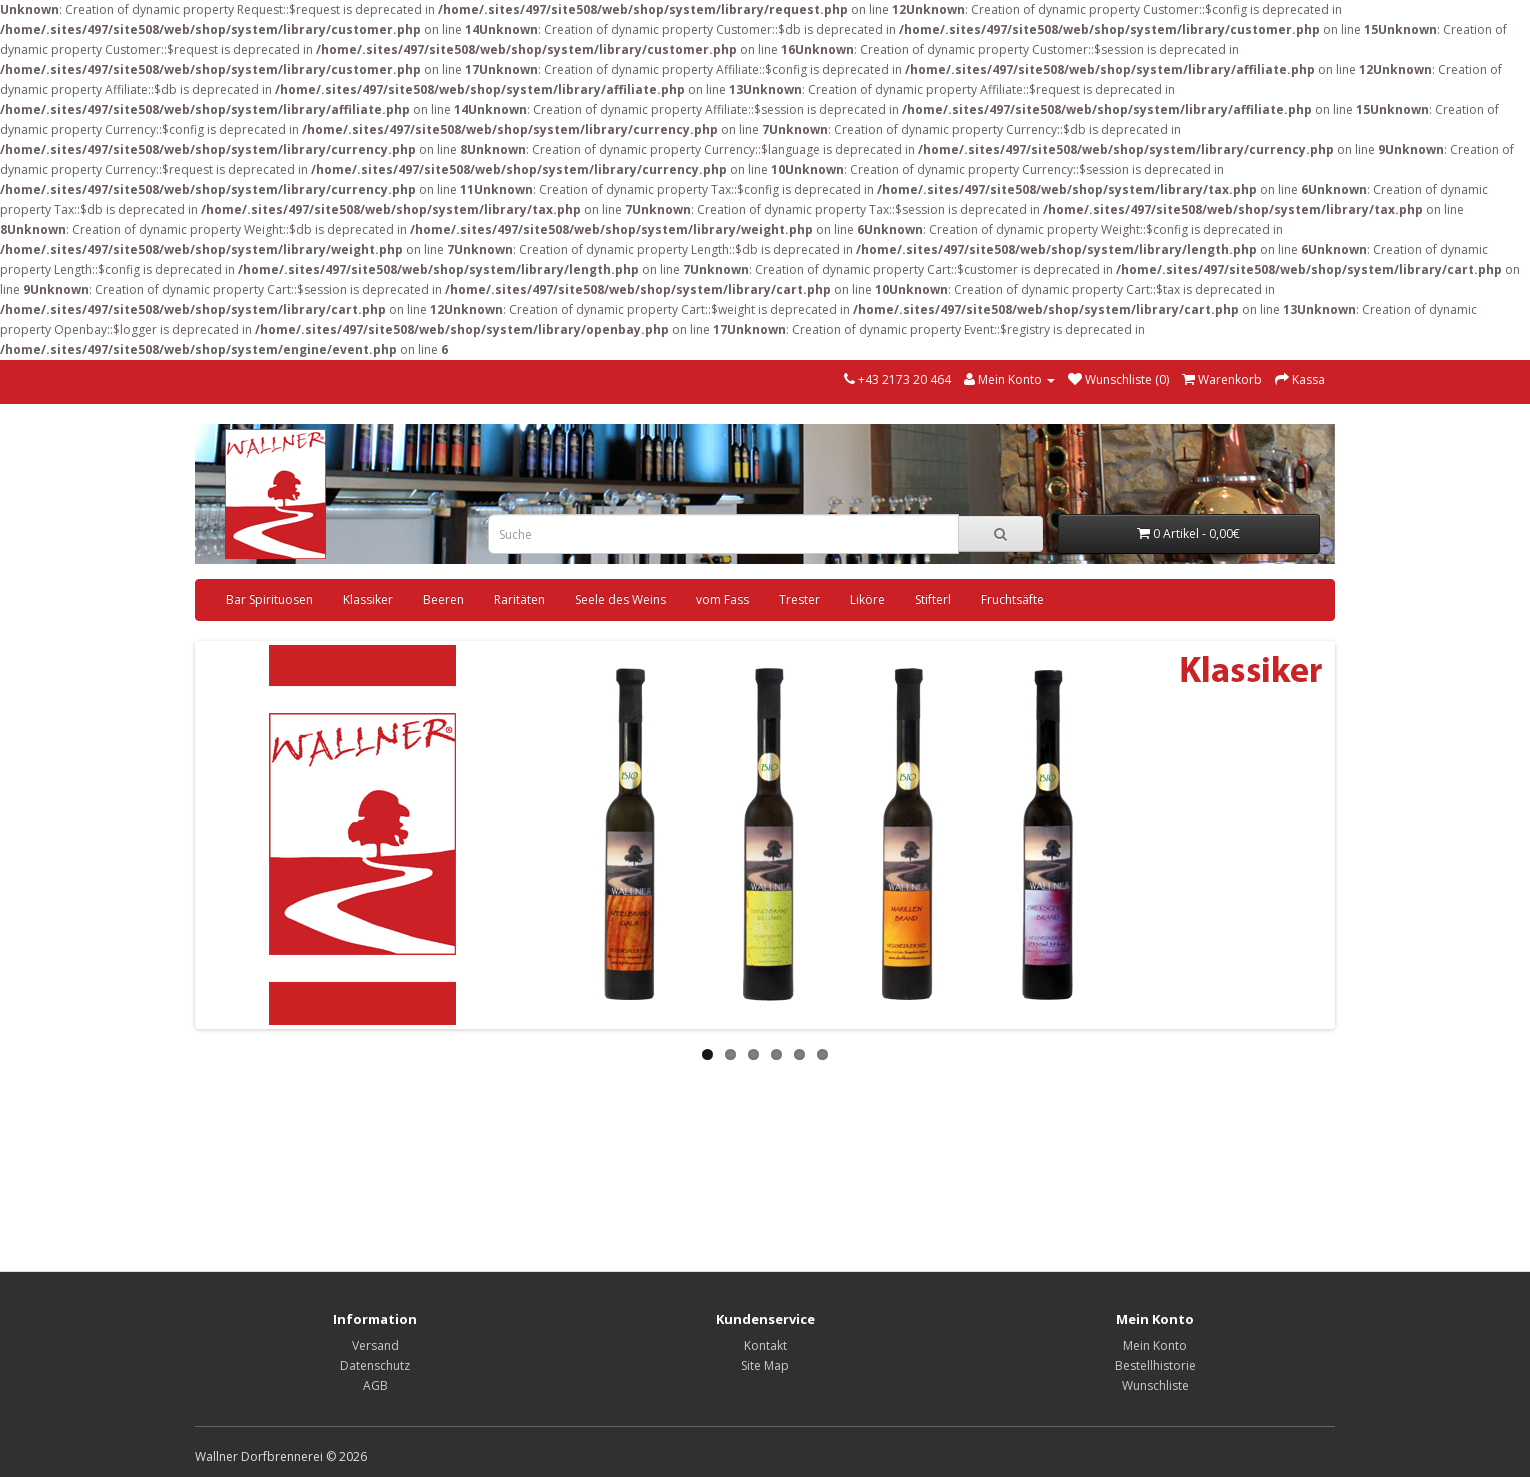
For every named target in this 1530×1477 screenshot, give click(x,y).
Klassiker (368, 599)
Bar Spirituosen (269, 599)
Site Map (765, 1365)
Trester (799, 599)
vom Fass (722, 599)
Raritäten (519, 599)
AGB (375, 1385)
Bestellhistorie (1155, 1365)
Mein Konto (1155, 1345)
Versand (375, 1345)
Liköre (867, 599)
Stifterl (933, 599)
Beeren (443, 599)
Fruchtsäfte (1012, 599)
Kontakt (765, 1345)
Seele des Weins (620, 599)
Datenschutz (375, 1365)
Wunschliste (1155, 1385)
